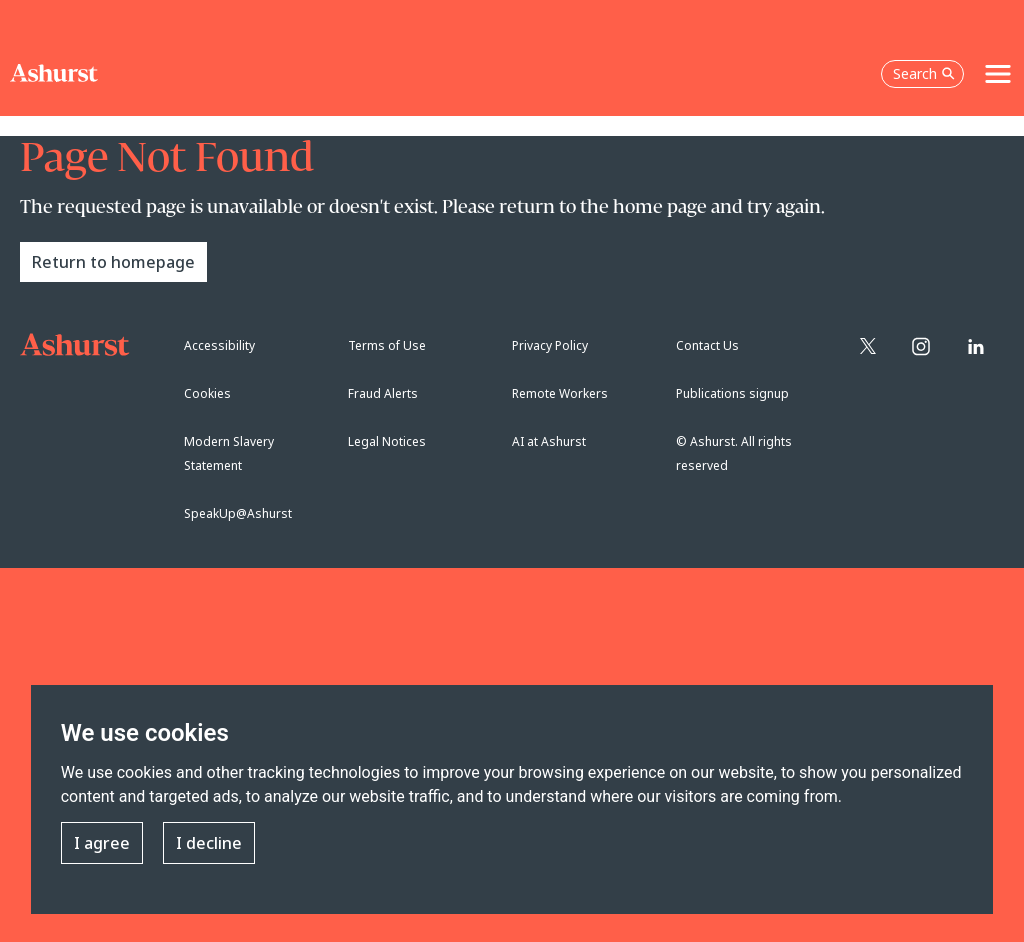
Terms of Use (387, 345)
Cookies (207, 393)
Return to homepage (113, 262)
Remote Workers (560, 393)
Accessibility (219, 345)
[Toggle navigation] (998, 74)
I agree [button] (102, 843)
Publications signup (732, 393)
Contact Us (707, 345)
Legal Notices (387, 441)
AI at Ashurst (549, 441)
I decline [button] (209, 843)
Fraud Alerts (383, 393)
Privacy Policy (550, 345)
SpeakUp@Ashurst (238, 513)
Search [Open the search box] (924, 73)
